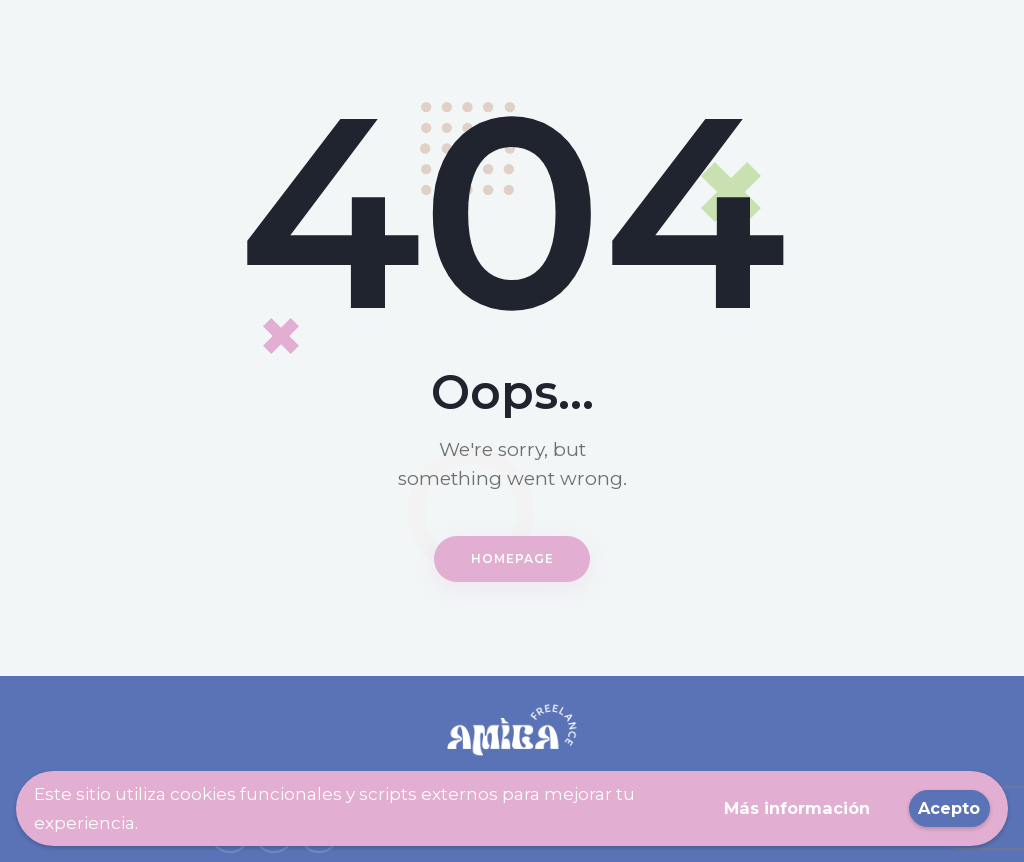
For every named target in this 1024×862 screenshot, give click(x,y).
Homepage (512, 557)
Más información (786, 808)
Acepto (946, 808)
